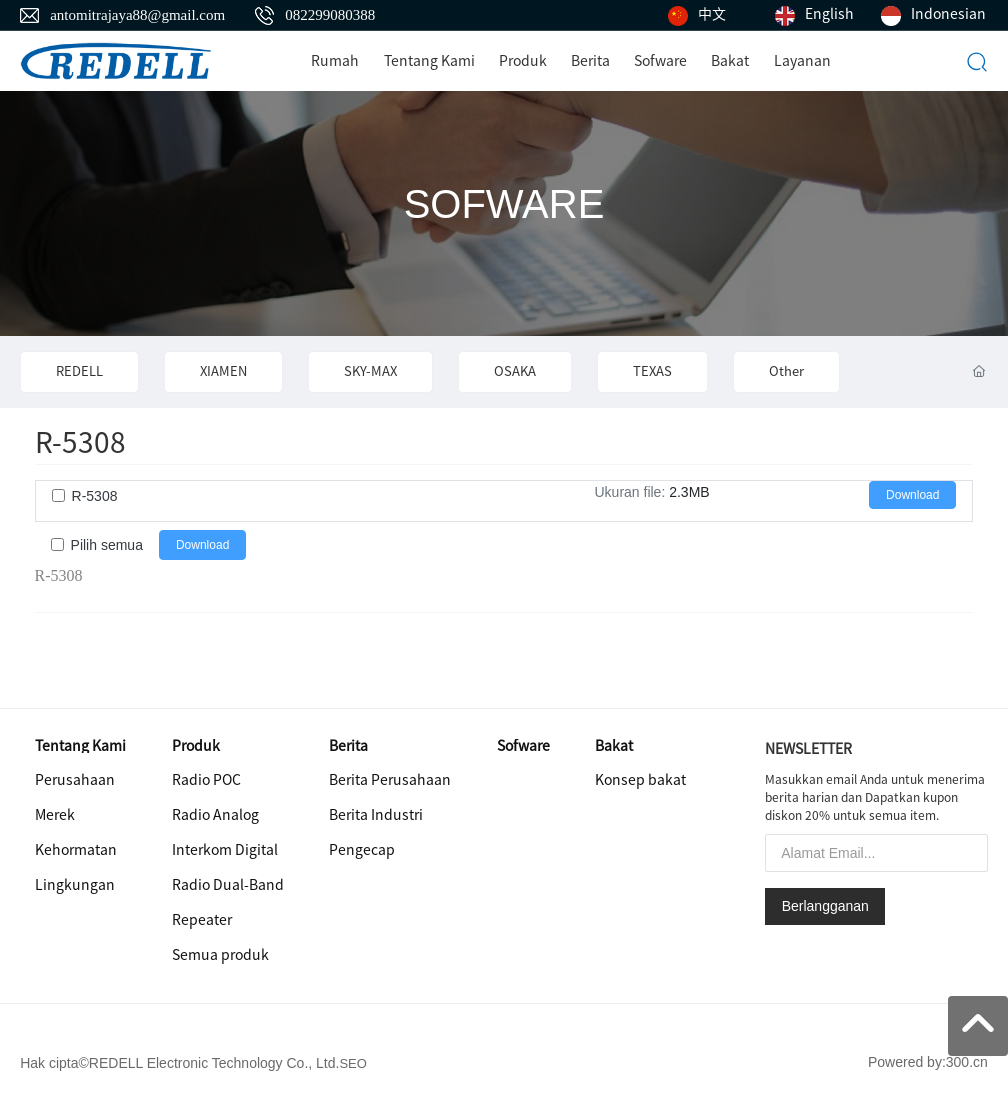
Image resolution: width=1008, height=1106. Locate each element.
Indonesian (948, 14)
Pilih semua (107, 545)
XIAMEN (223, 371)
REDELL (79, 371)
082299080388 (330, 15)
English (829, 14)
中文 (712, 14)
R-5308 (95, 496)
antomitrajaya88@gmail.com (137, 15)
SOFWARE (504, 204)
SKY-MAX (370, 371)
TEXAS (652, 371)
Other (786, 371)
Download (912, 495)
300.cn (967, 1062)
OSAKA (515, 371)
